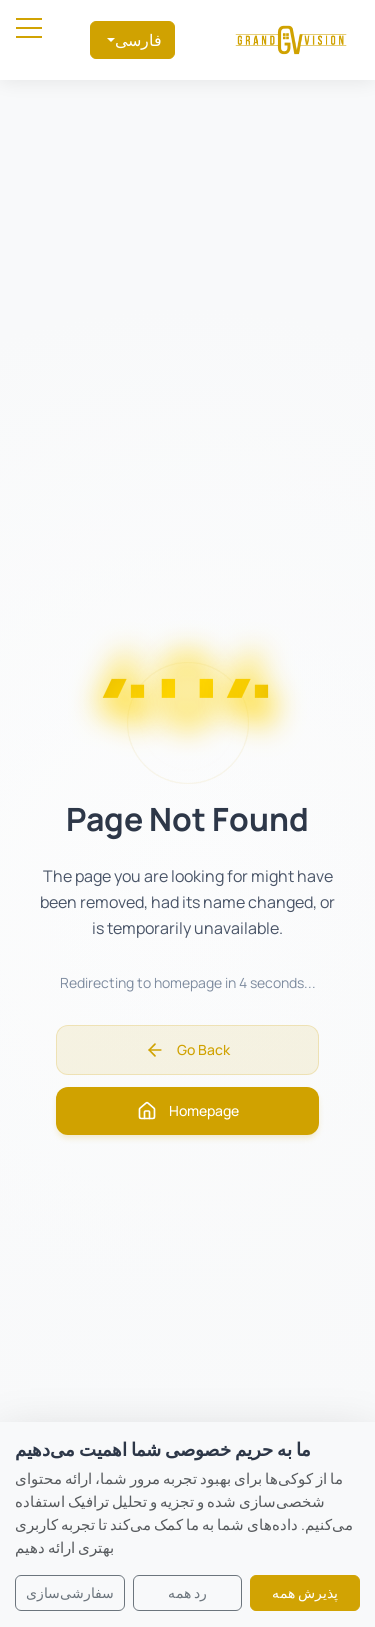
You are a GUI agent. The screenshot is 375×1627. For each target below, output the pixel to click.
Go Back (187, 1050)
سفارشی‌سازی (70, 1592)
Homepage (188, 1111)
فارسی (138, 40)
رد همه (187, 1592)
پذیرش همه (305, 1592)
